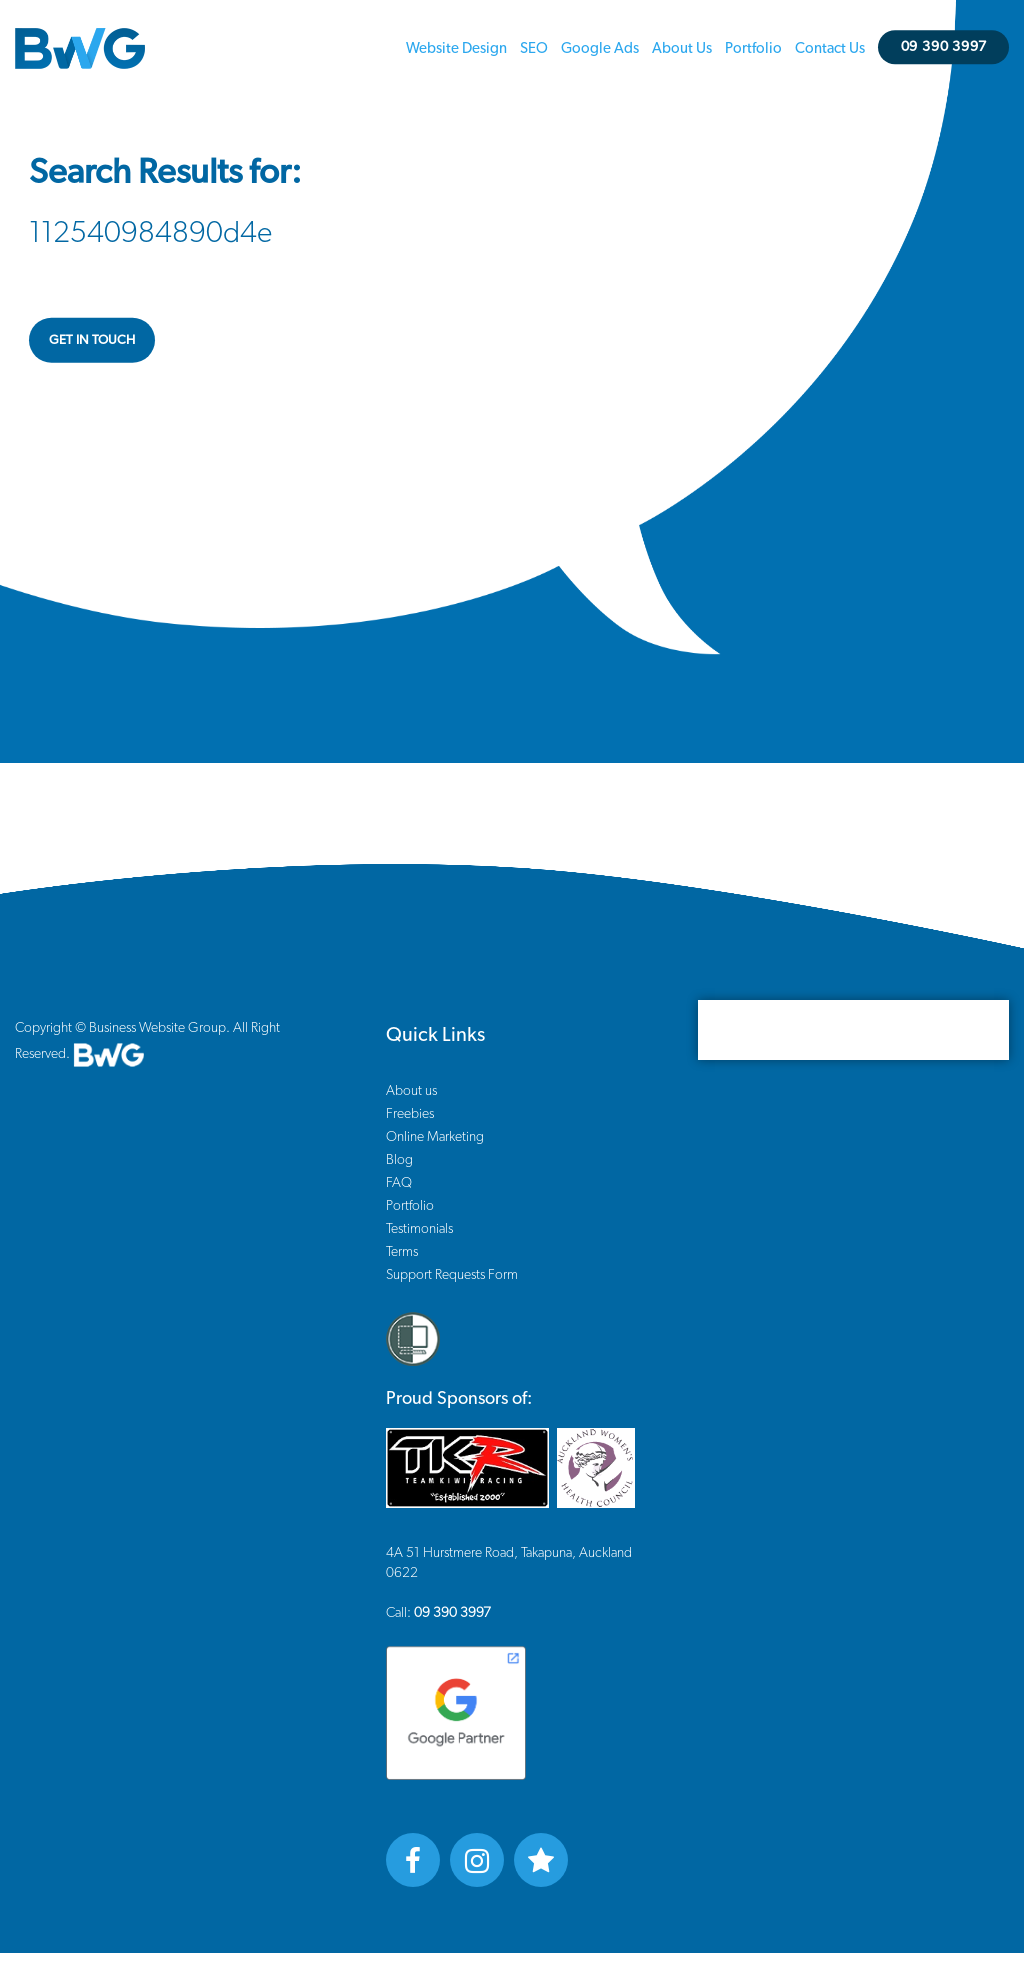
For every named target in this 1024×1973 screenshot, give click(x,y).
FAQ (399, 1183)
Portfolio (753, 48)
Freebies (410, 1114)
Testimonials (419, 1229)
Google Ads (600, 48)
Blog (399, 1160)
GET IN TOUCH (92, 339)
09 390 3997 (944, 47)
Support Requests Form (452, 1275)
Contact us (830, 48)
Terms (402, 1252)
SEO (534, 48)
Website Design (456, 48)
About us (682, 48)
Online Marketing (435, 1137)
